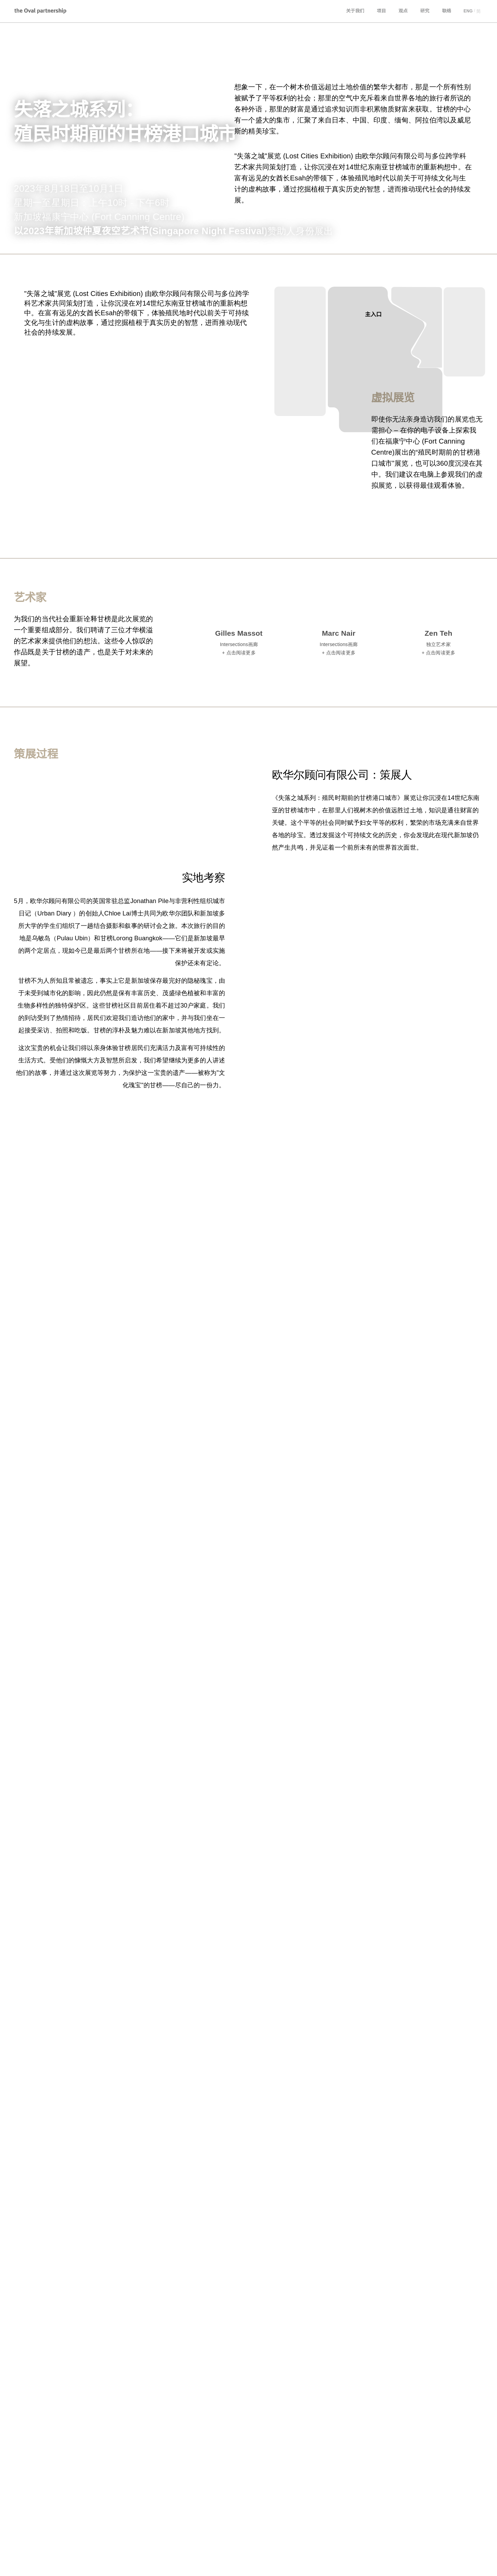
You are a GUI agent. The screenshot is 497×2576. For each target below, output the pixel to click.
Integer (44, 2564)
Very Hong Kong (122, 2564)
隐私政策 (394, 2563)
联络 (446, 11)
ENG (468, 11)
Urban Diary (77, 2564)
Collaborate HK (171, 2564)
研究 (424, 11)
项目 (381, 11)
